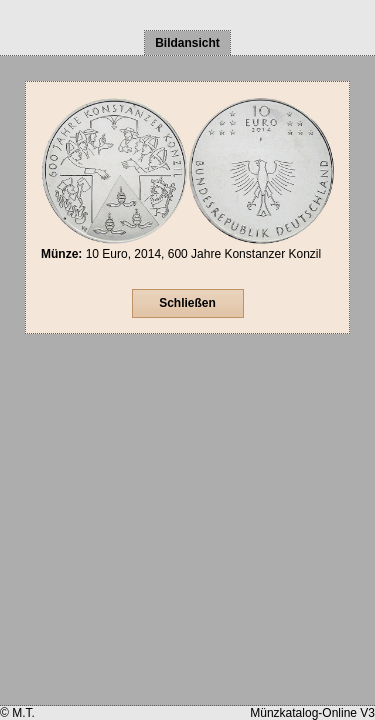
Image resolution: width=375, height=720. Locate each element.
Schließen (187, 303)
